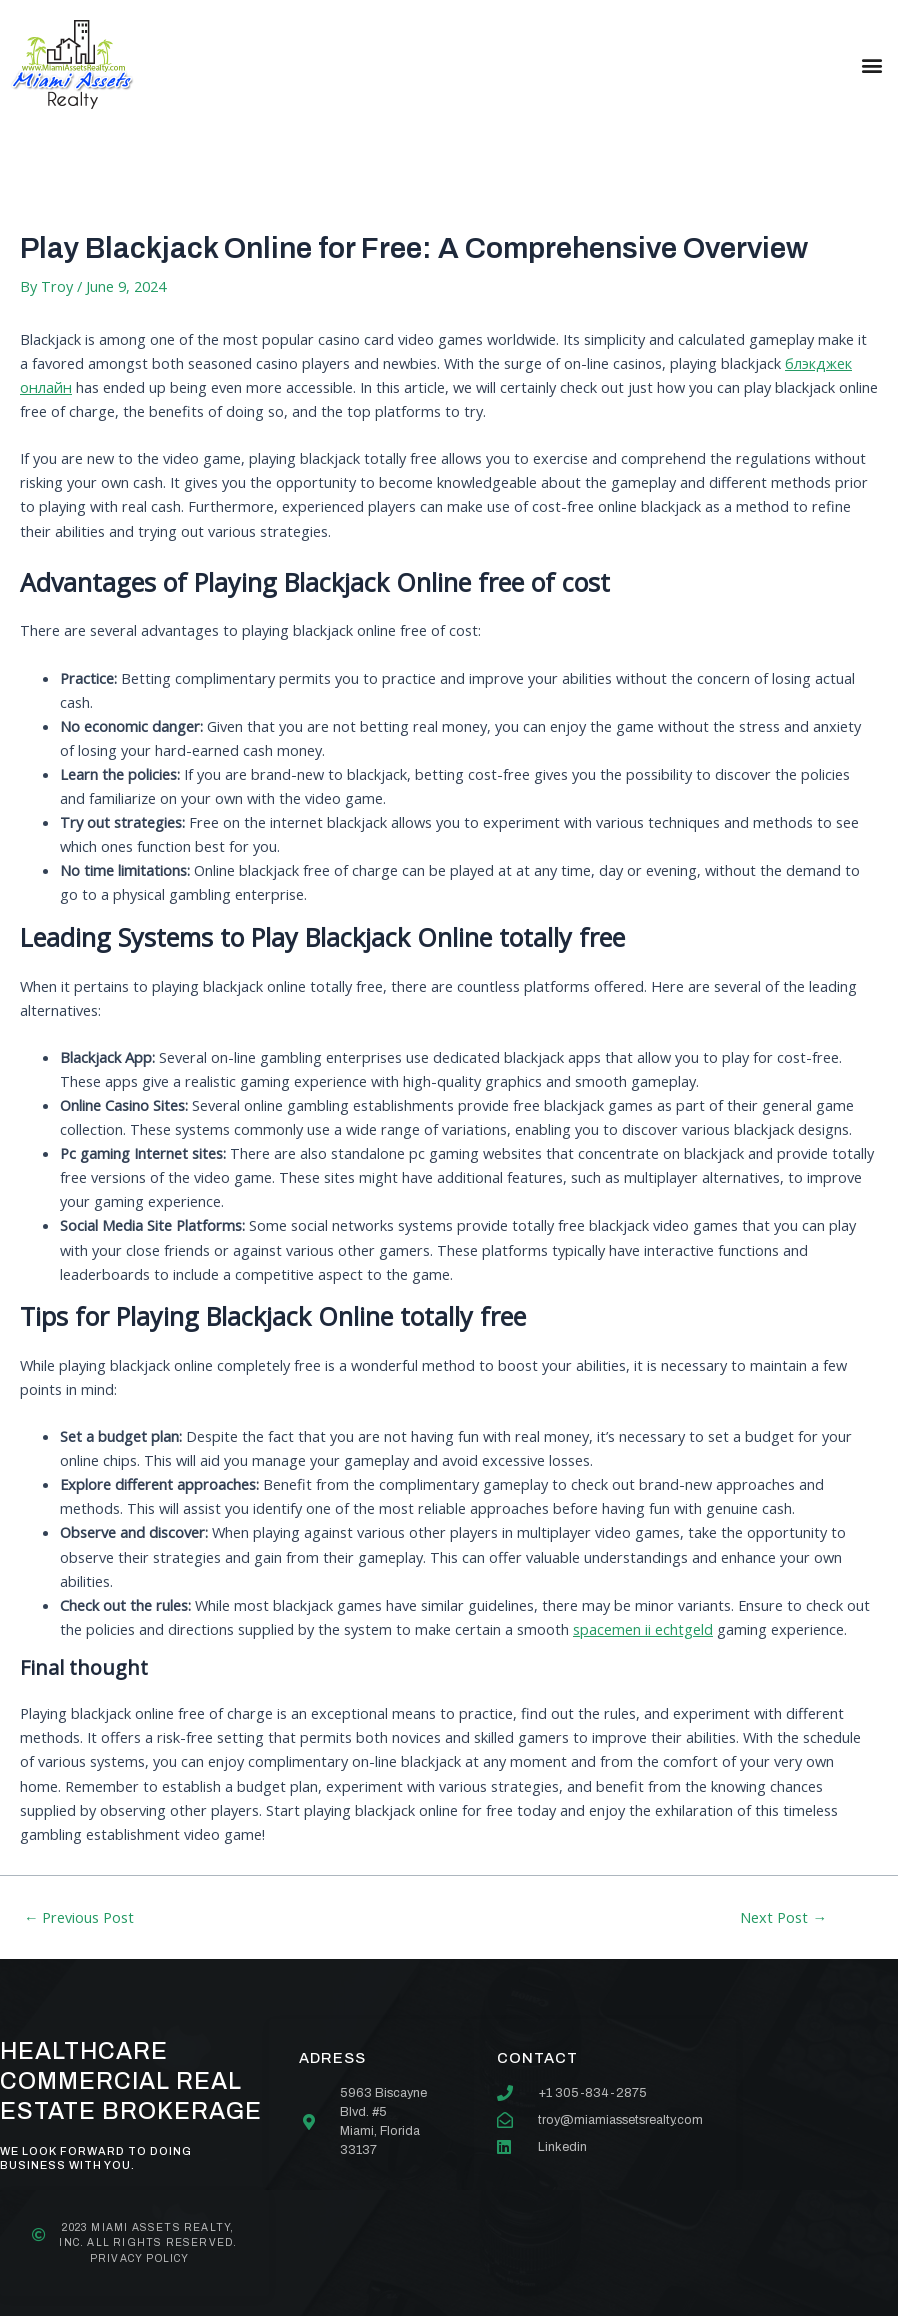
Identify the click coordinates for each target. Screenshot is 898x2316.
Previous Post (79, 1917)
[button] (871, 64)
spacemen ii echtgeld (643, 1629)
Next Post (783, 1917)
